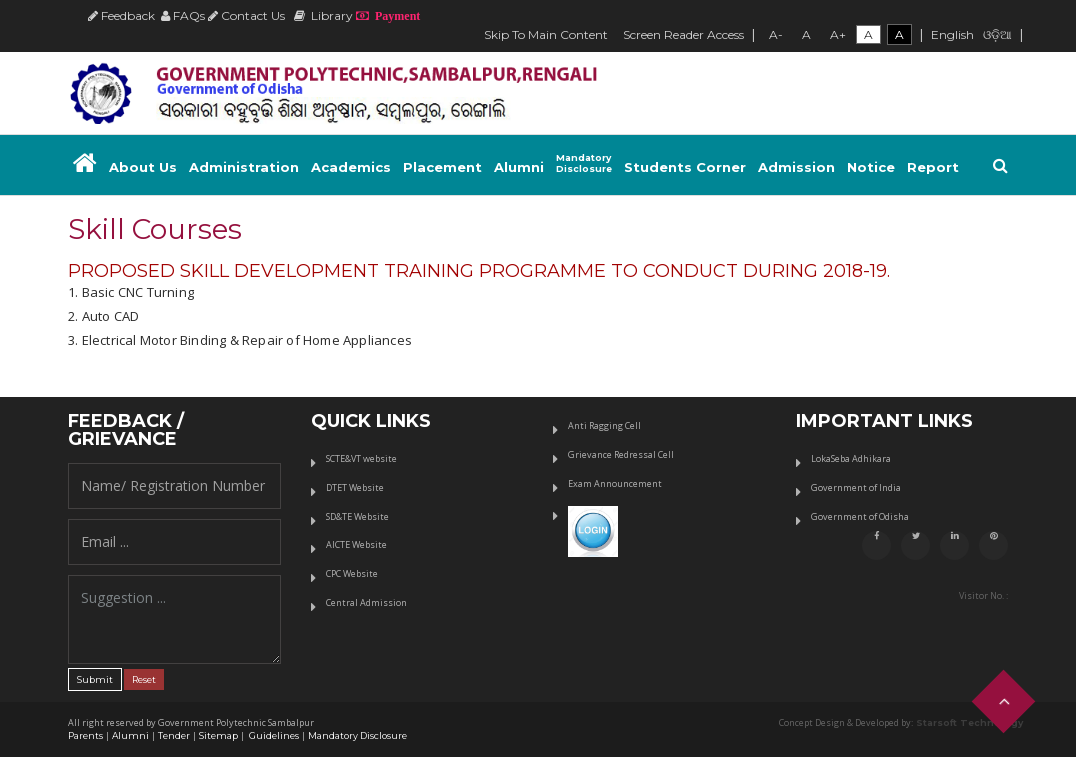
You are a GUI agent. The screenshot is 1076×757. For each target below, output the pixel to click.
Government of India (856, 487)
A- (776, 34)
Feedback (121, 15)
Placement (442, 167)
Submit (95, 679)
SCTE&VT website (361, 458)
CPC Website (352, 573)
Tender (174, 735)
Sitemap (218, 735)
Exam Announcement (615, 483)
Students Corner (685, 167)
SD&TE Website (357, 516)
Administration (244, 167)
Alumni (519, 167)
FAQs (183, 15)
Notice (871, 167)
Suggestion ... (174, 619)
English (952, 34)
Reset (144, 679)
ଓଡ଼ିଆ (997, 34)
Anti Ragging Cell (604, 425)
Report (933, 167)
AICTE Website (356, 544)
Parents (85, 735)
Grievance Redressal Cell (621, 454)
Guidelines (273, 735)
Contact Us (246, 15)
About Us (143, 167)
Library (323, 15)
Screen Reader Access (683, 34)
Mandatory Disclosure (357, 735)
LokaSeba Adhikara (851, 458)
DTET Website (355, 487)
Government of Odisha (860, 516)
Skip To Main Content (546, 34)
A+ (838, 34)
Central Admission (366, 602)
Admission (796, 167)
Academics (351, 167)
